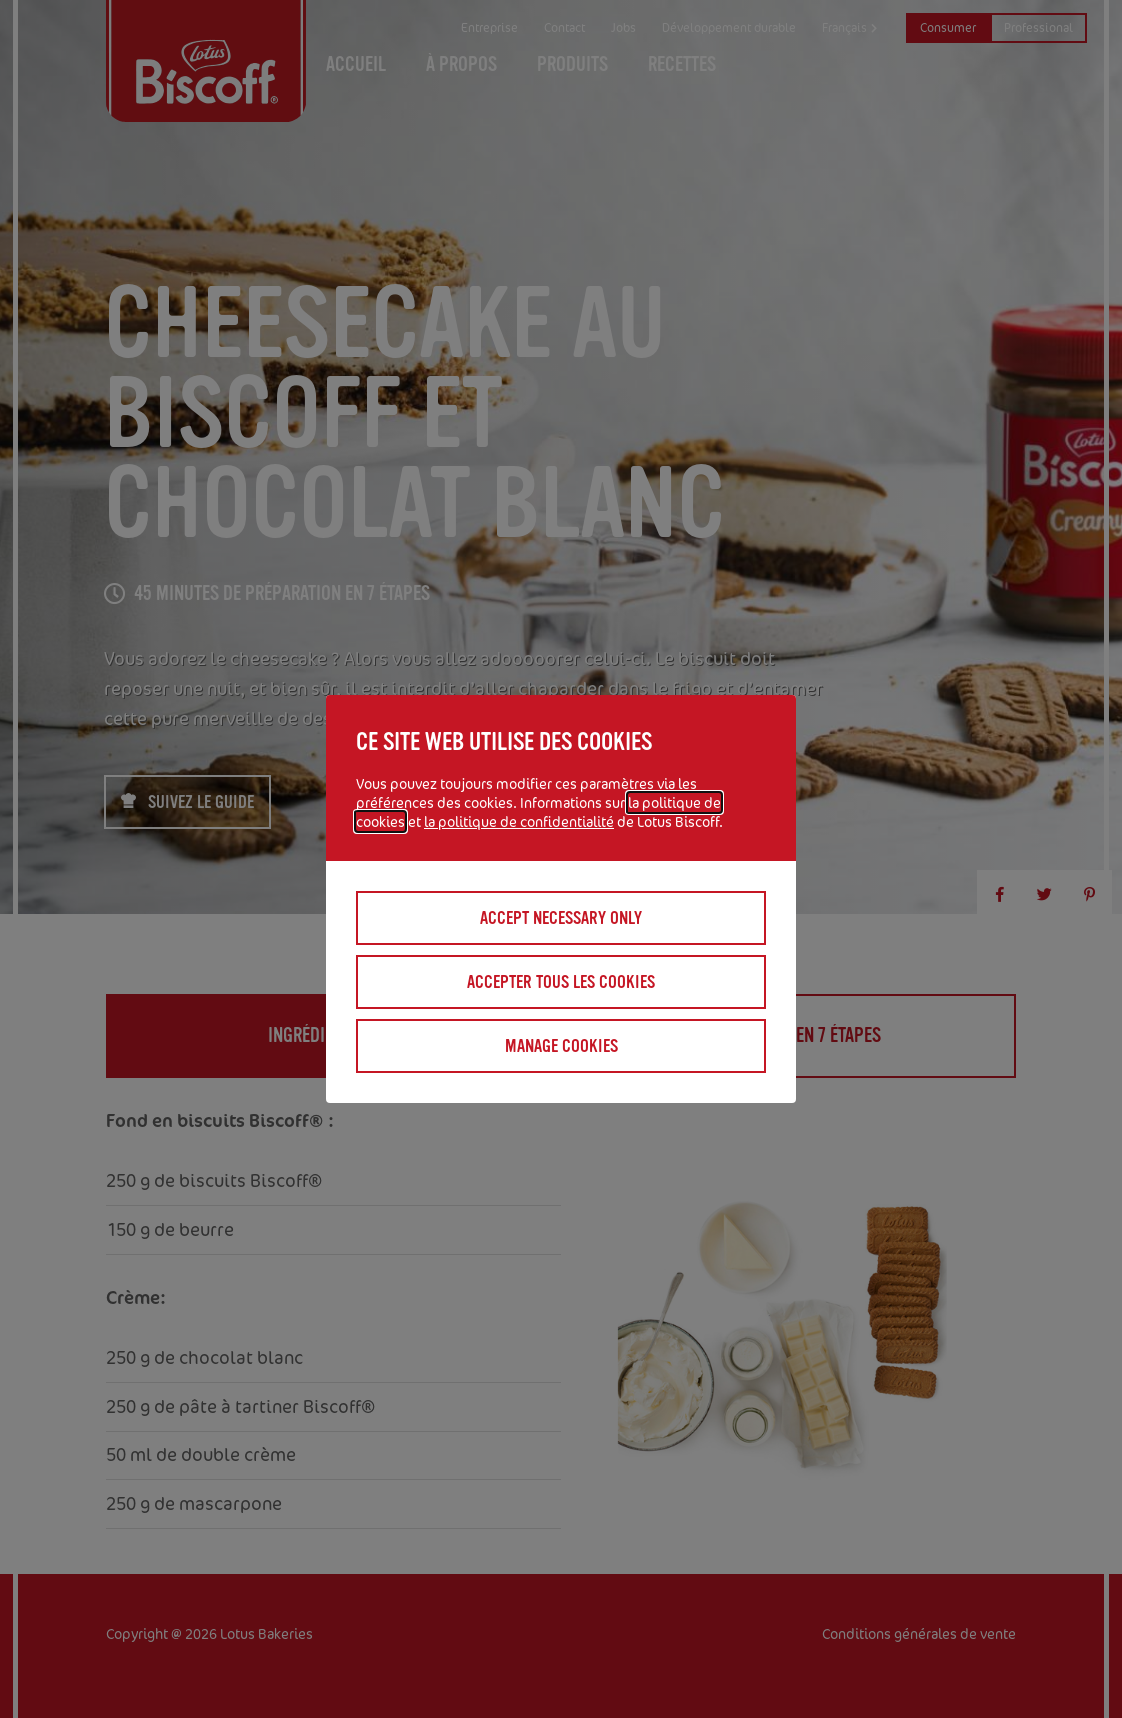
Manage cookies (561, 1046)
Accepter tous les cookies (561, 982)
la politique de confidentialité (519, 821)
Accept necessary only (561, 918)
